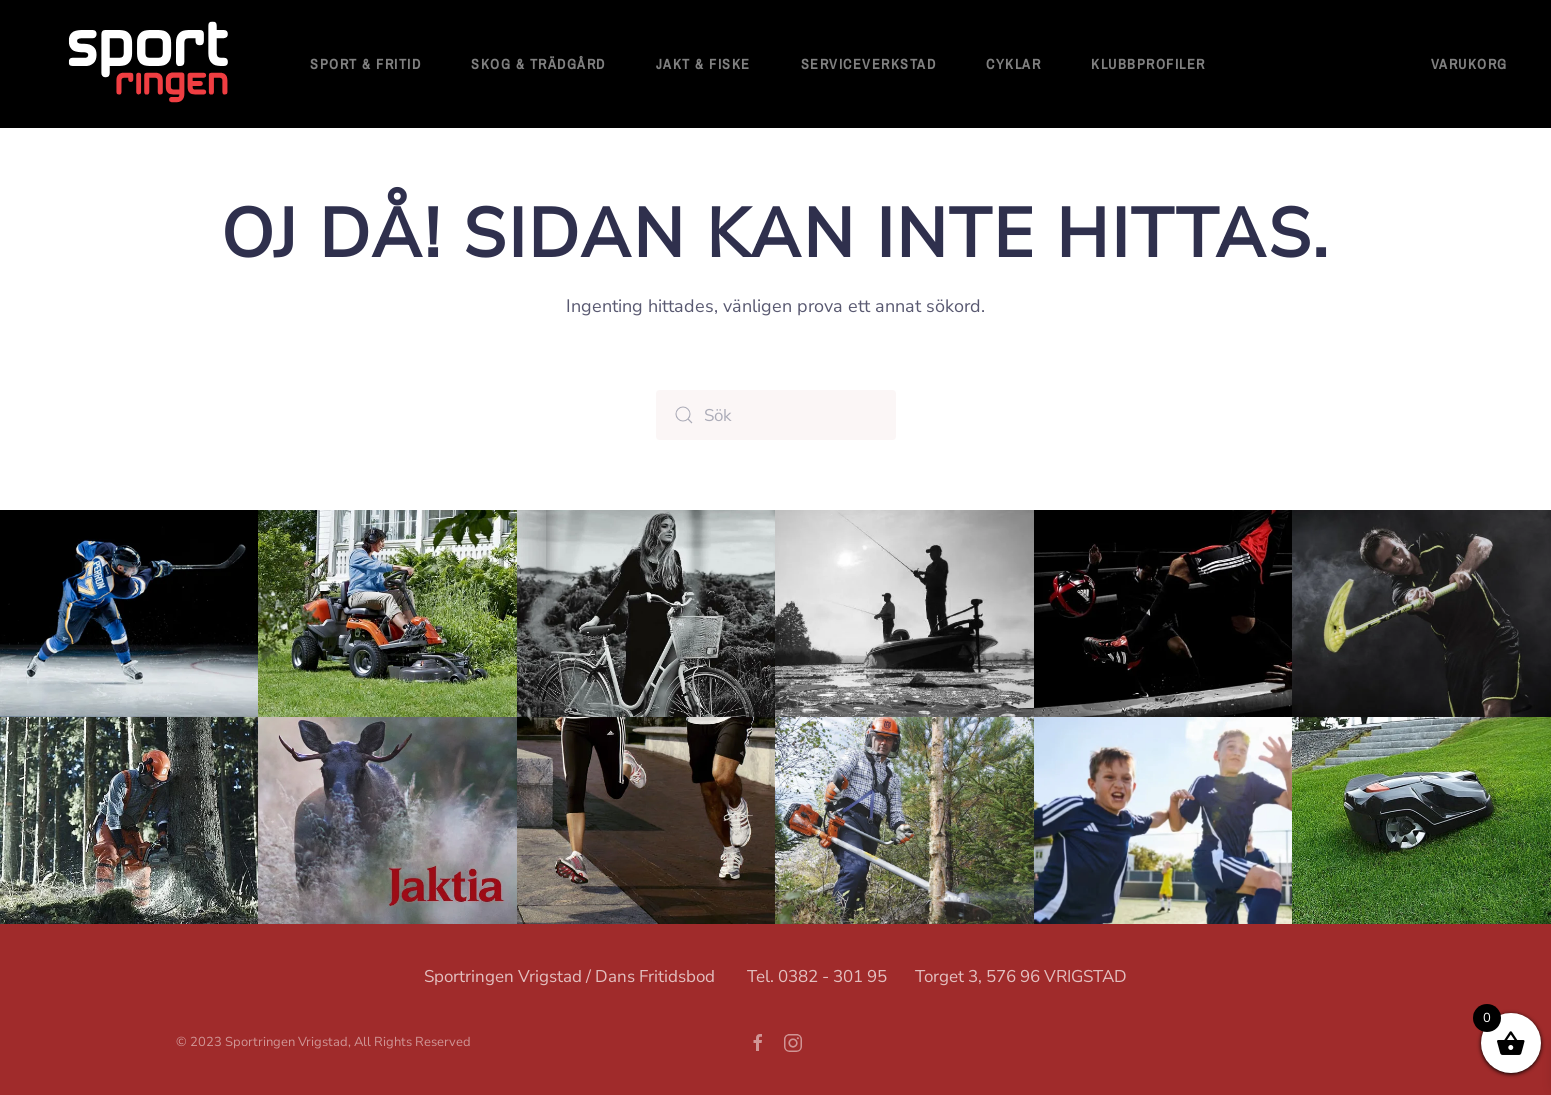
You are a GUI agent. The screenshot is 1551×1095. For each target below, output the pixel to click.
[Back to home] (150, 64)
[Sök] (776, 415)
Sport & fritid (365, 64)
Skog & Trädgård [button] (538, 64)
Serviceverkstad (869, 64)
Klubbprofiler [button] (1148, 64)
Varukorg (1469, 64)
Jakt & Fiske (703, 64)
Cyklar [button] (1013, 64)
